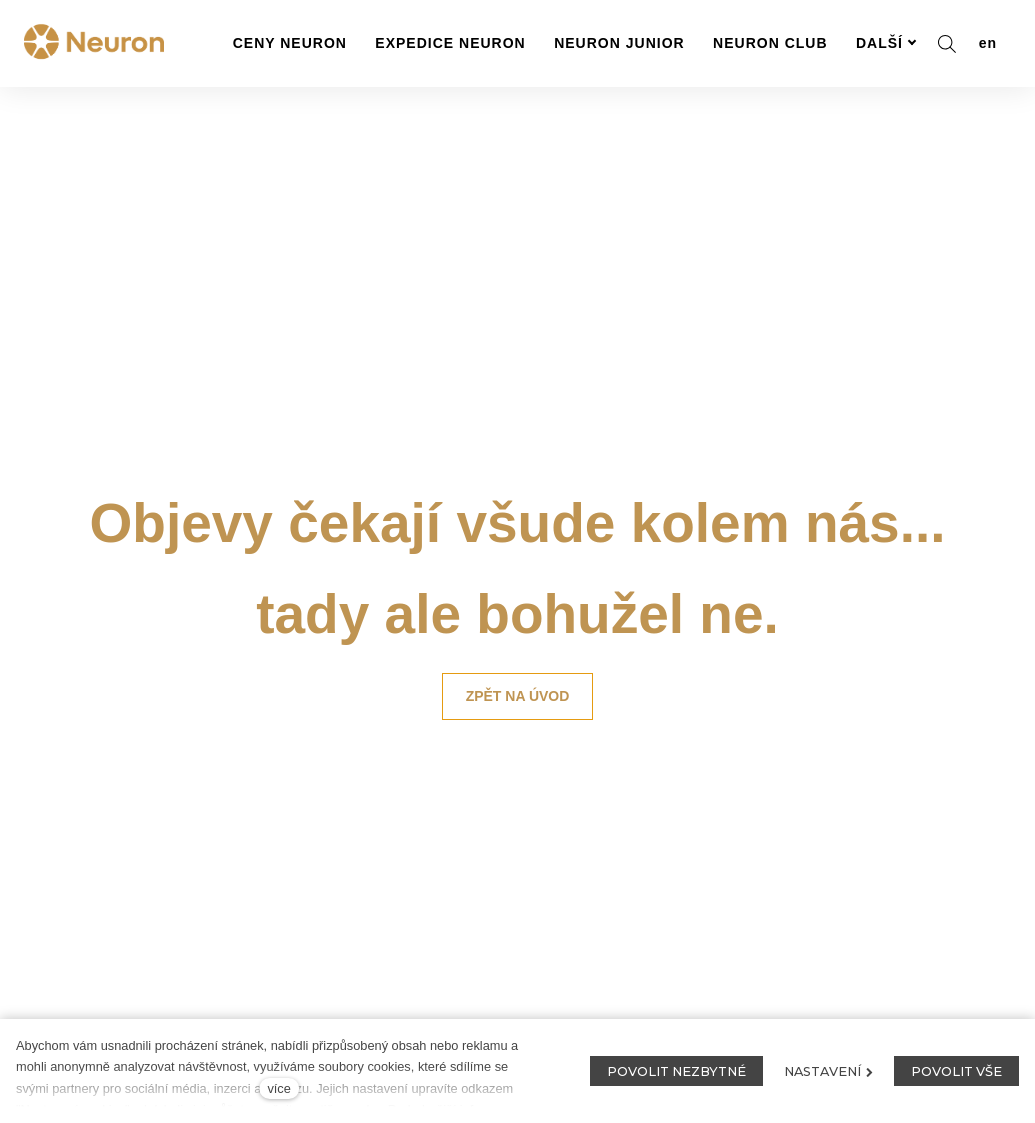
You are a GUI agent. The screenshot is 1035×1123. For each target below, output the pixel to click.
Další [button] (886, 43)
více (278, 1088)
